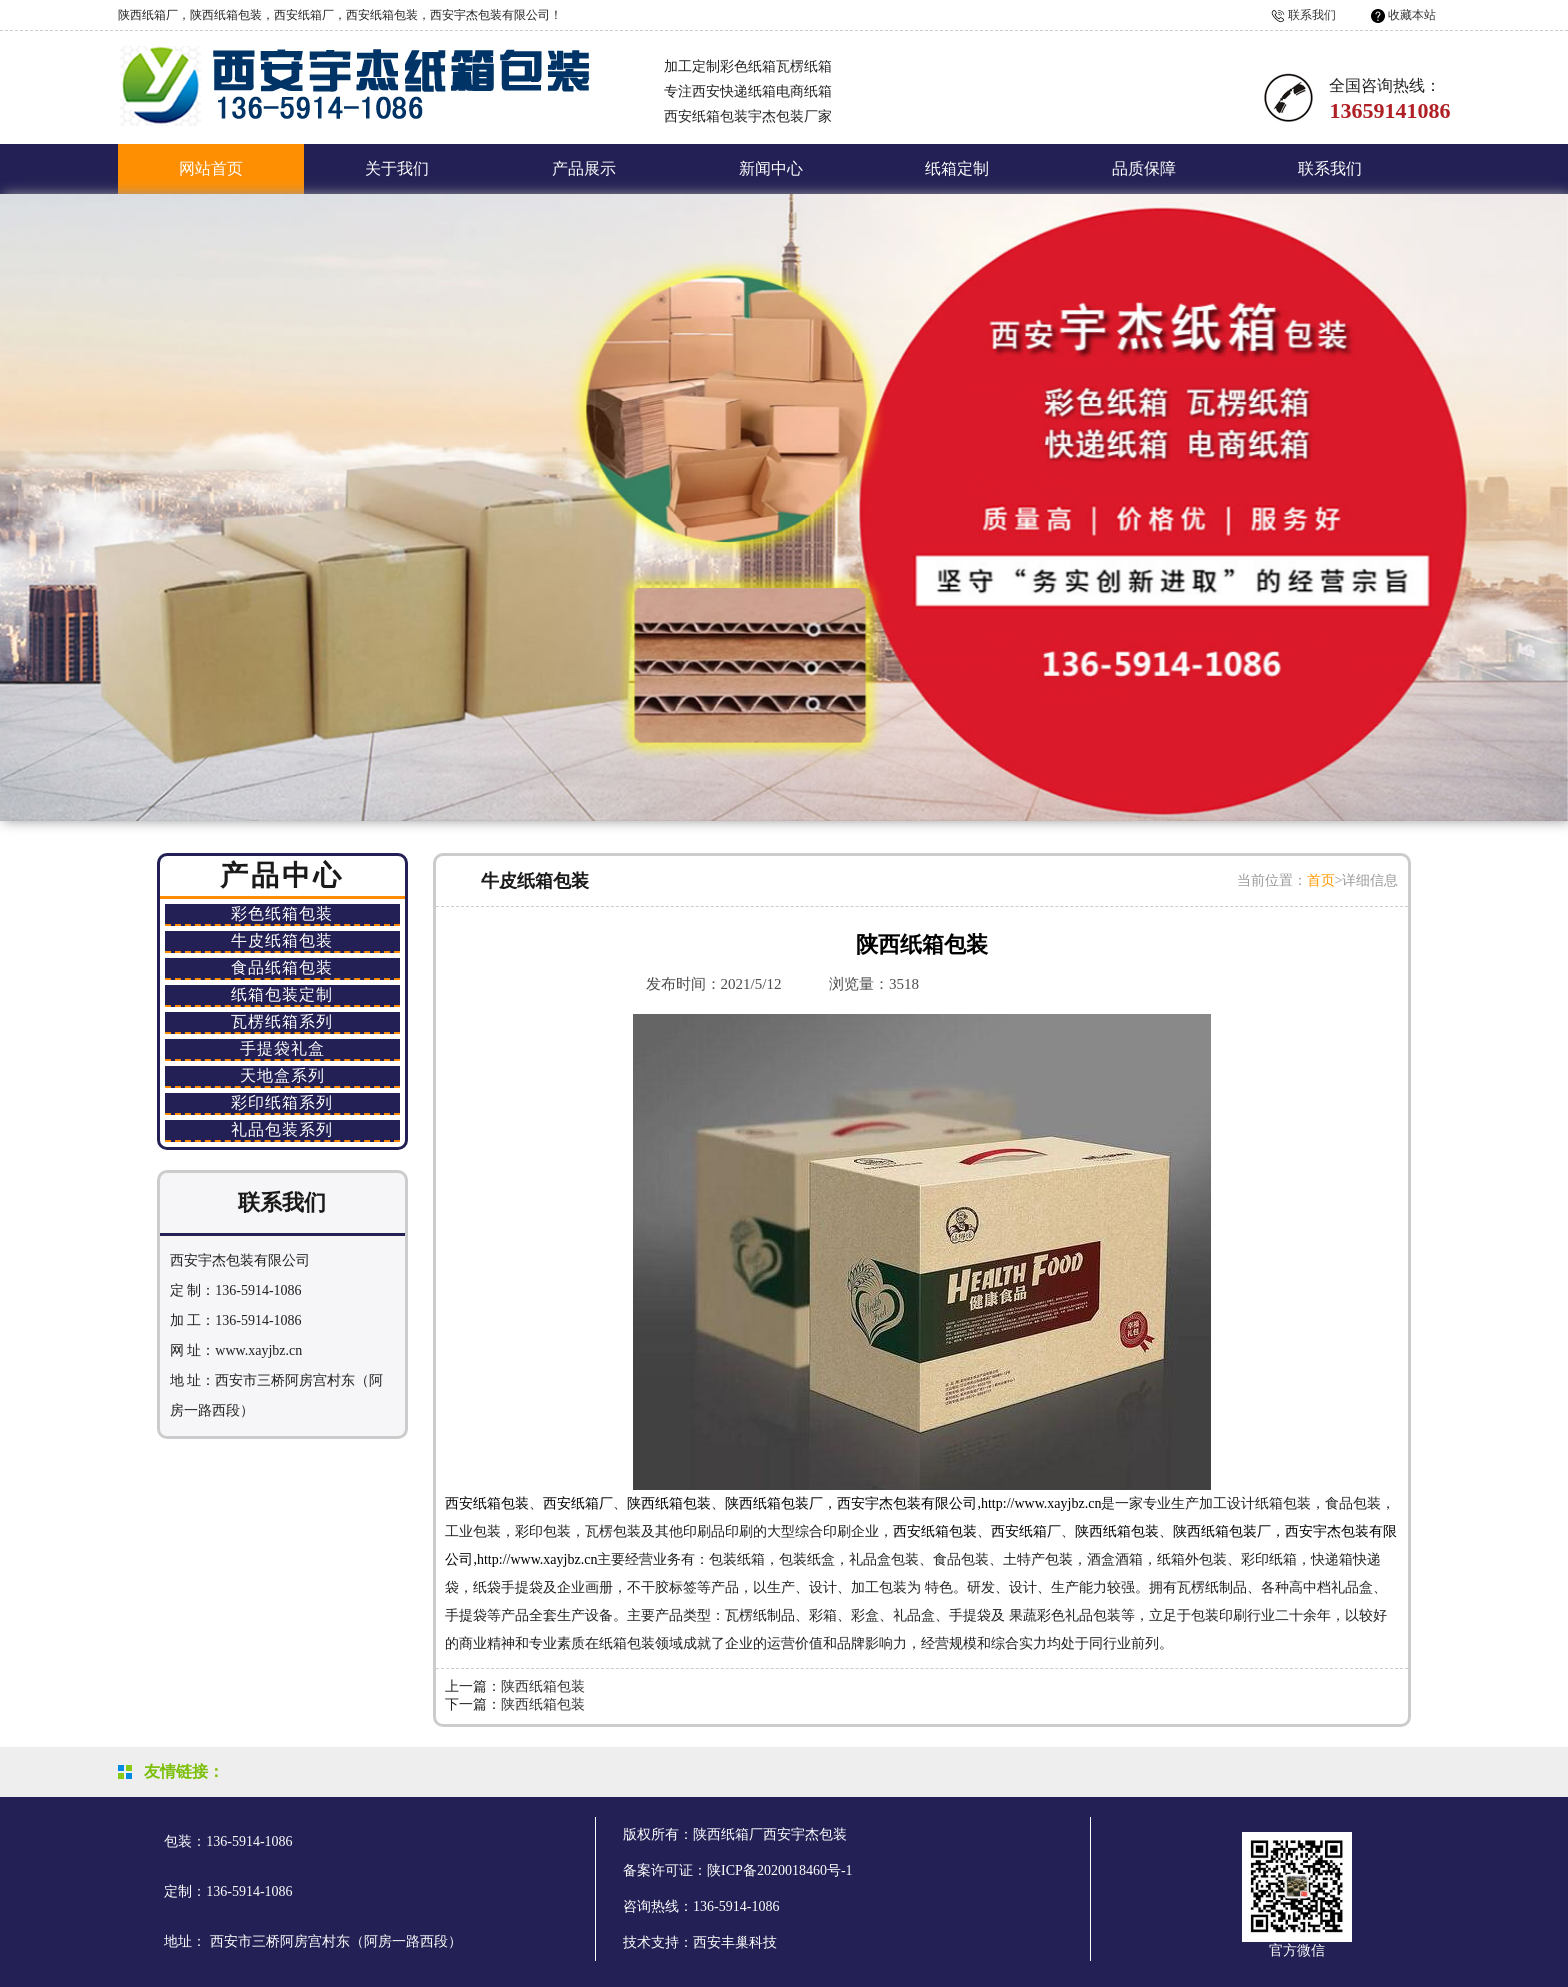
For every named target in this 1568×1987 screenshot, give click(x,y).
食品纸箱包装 (282, 967)
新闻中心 (771, 168)
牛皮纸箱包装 (282, 940)
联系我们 (1312, 15)
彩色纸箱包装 (282, 913)
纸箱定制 (957, 168)
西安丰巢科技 (735, 1942)
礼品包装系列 (282, 1129)
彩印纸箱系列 (282, 1102)
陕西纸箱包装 (543, 1686)
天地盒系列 (282, 1075)
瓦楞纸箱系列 (282, 1021)
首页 (1321, 880)
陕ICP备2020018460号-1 (779, 1870)
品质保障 (1144, 168)
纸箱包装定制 (282, 994)
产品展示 (584, 168)
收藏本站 (1412, 15)
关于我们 (397, 168)
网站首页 (211, 168)
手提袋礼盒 (282, 1048)
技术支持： (658, 1942)
